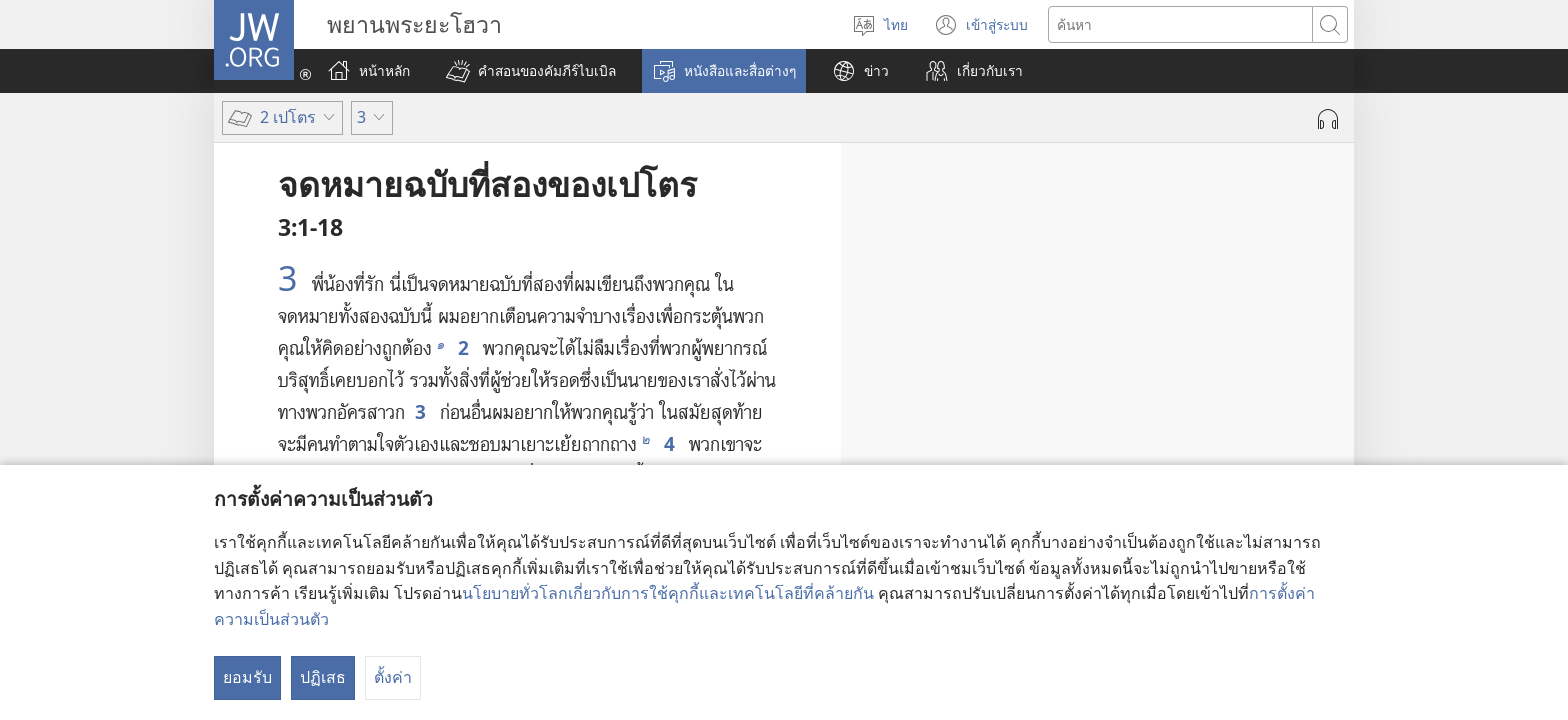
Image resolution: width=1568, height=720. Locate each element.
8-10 (1054, 302)
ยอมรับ (247, 677)
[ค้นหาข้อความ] (1180, 24)
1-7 (1285, 260)
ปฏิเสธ (323, 677)
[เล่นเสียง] (1328, 119)
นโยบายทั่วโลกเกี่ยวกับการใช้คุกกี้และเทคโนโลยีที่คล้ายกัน (668, 593)
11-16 (1119, 343)
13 (1113, 385)
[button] (531, 71)
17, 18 (1088, 426)
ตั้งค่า (393, 677)
